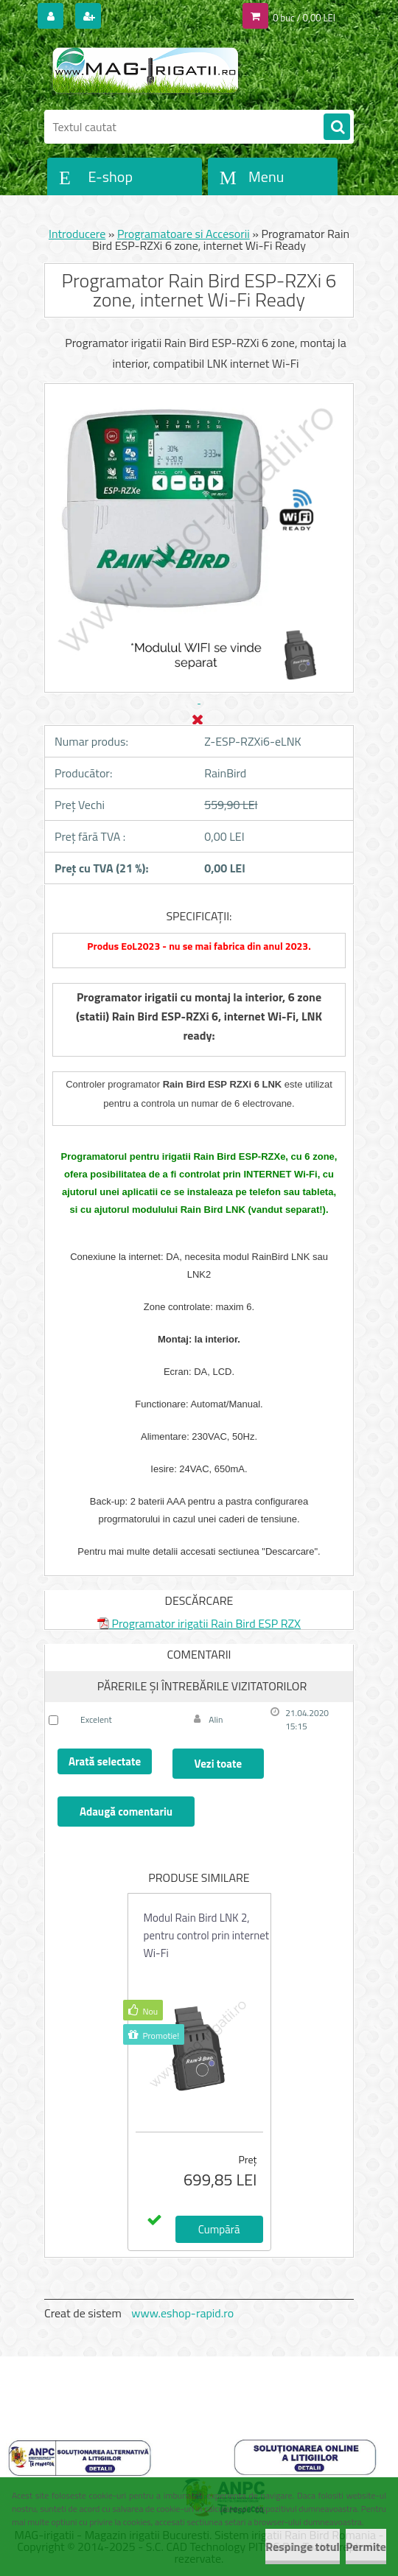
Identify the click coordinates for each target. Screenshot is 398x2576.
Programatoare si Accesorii (183, 233)
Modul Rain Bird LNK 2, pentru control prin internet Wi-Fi (207, 1935)
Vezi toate (218, 1763)
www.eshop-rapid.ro (182, 2313)
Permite (366, 2546)
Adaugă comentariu (126, 1811)
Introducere (77, 233)
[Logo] (145, 71)
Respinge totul (302, 2546)
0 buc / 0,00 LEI (304, 17)
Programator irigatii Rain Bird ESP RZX (199, 1623)
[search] (337, 127)
